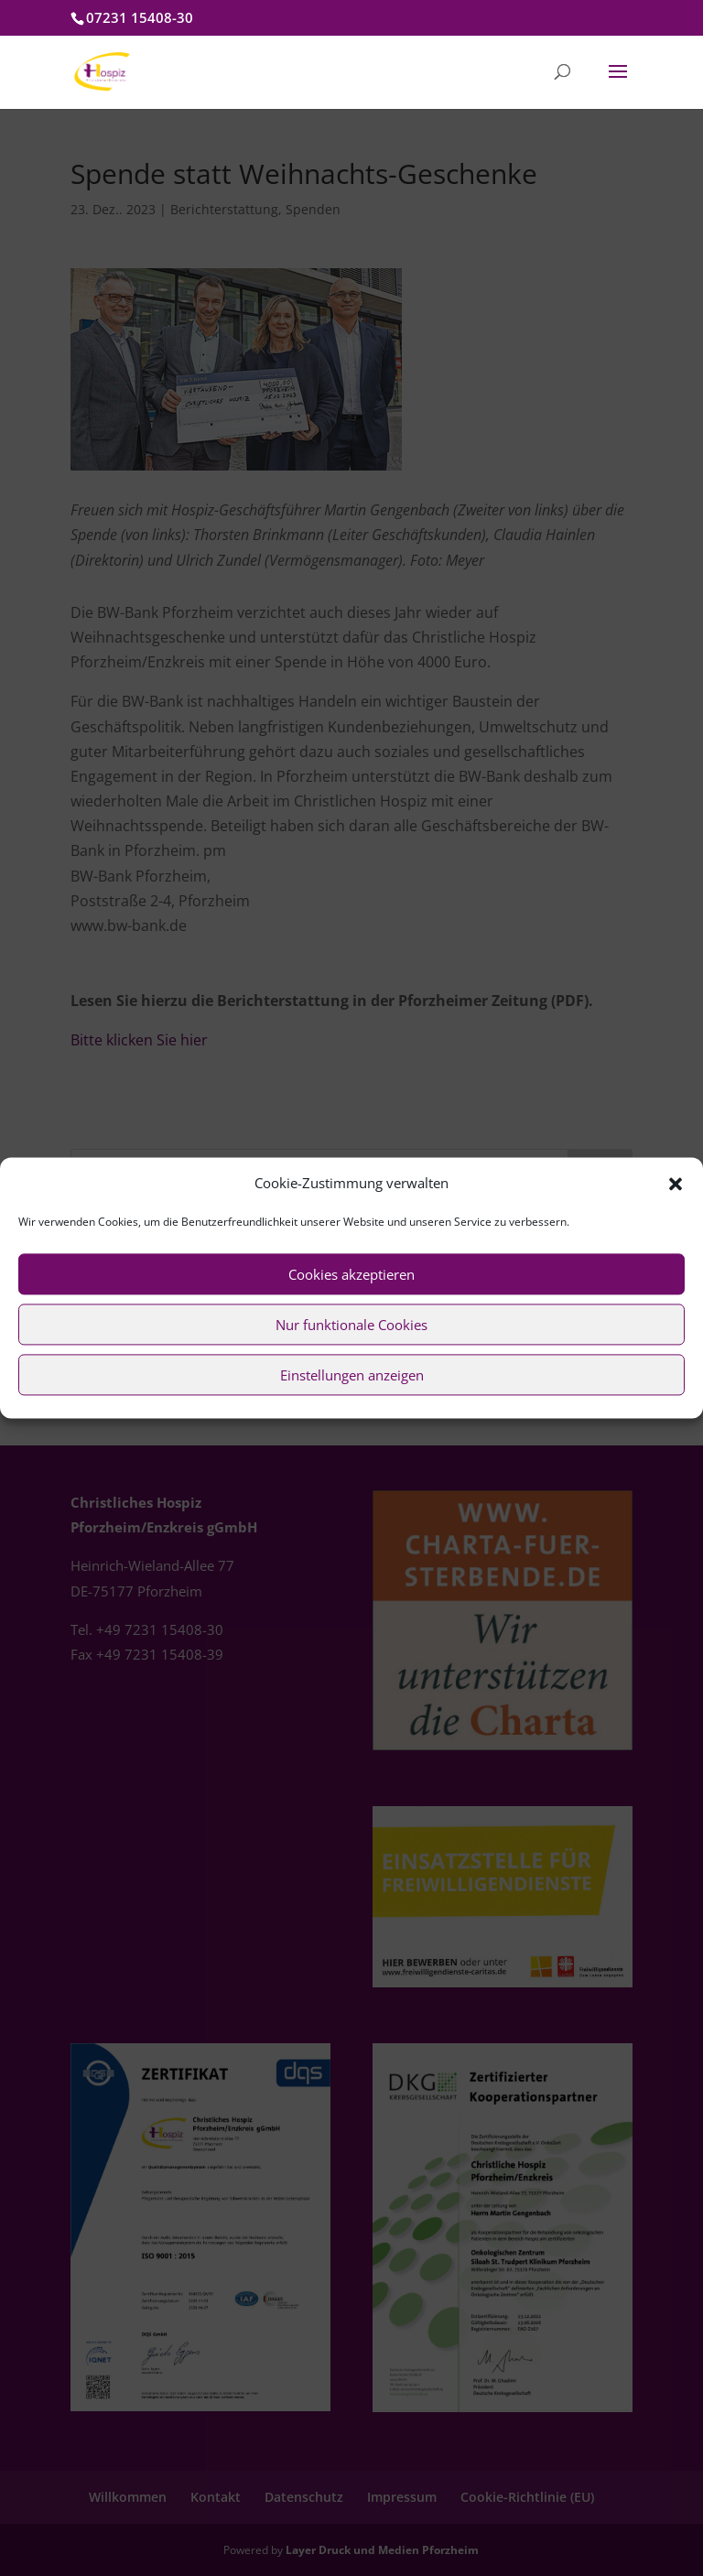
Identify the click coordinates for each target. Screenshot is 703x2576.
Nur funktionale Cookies (351, 1324)
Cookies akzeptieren (351, 1274)
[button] (675, 1183)
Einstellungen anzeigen (352, 1375)
